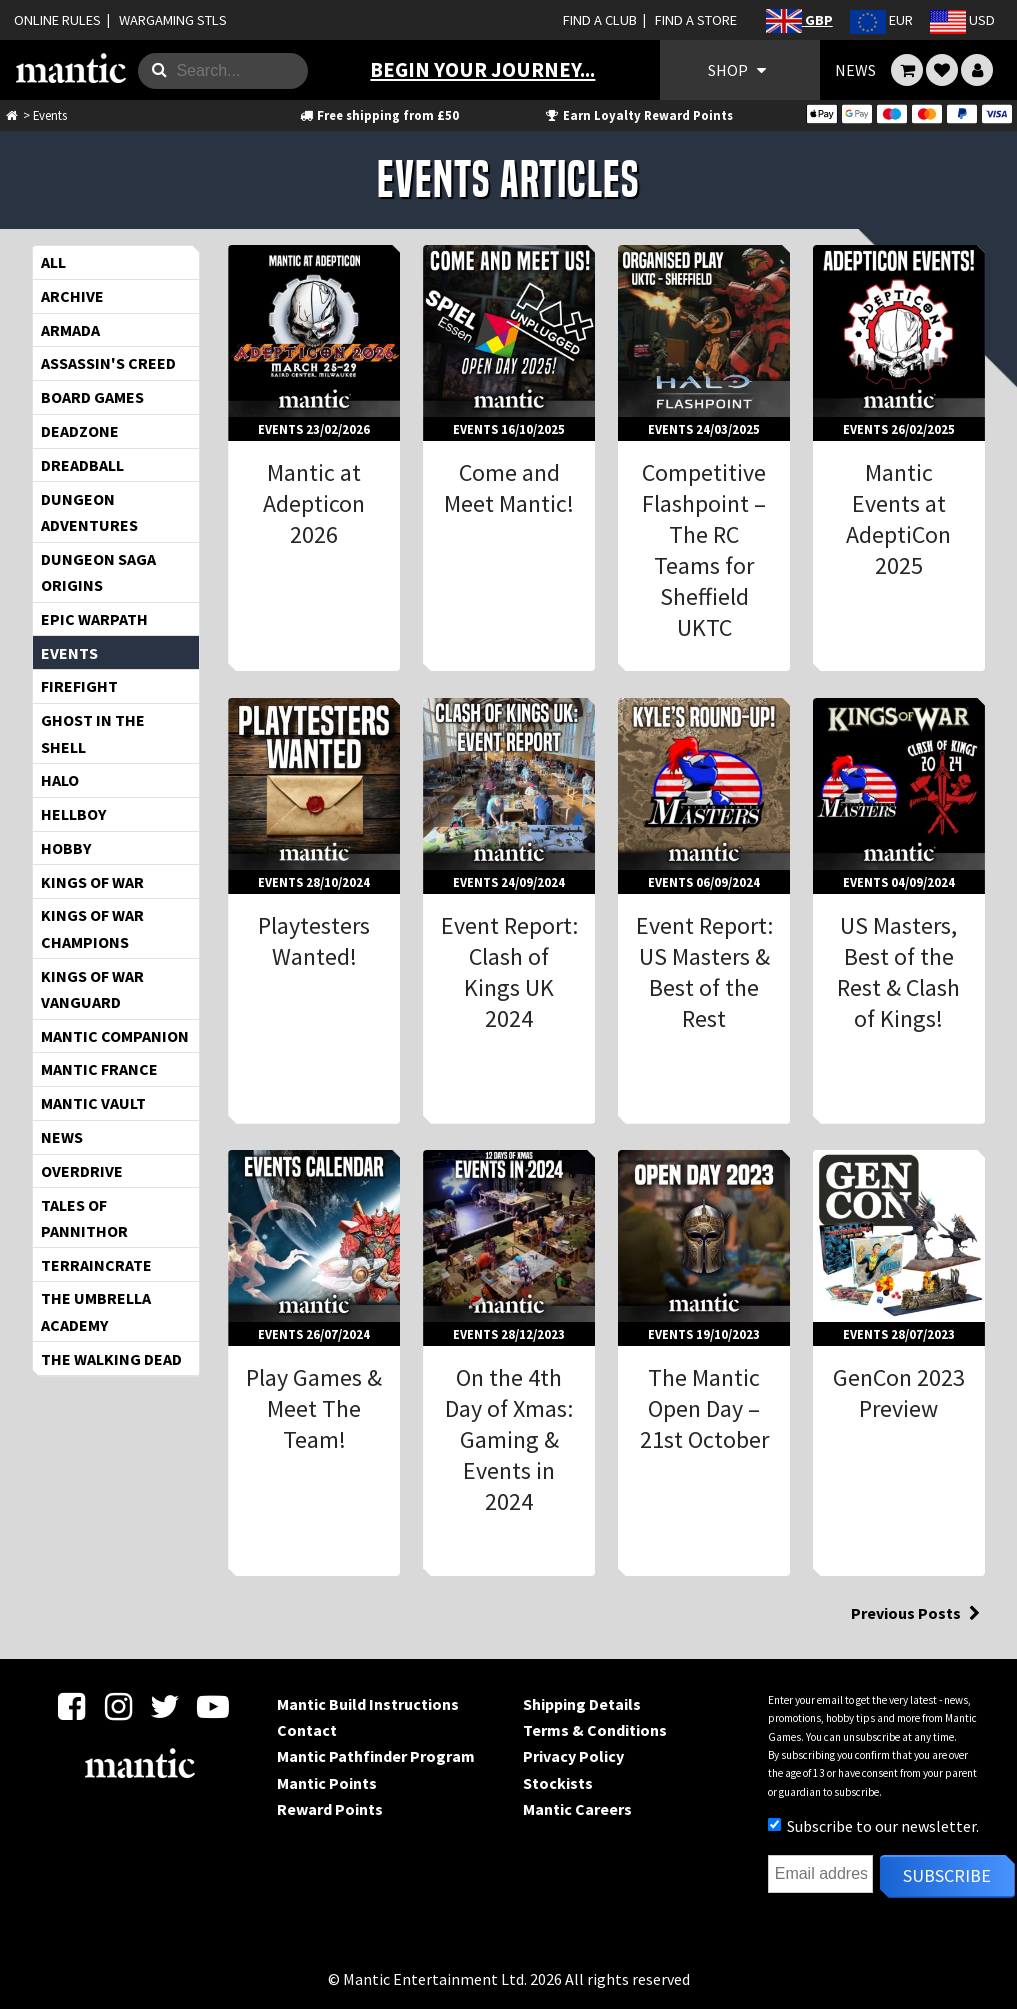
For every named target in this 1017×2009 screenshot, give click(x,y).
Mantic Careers (577, 1809)
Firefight (79, 686)
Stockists (558, 1783)
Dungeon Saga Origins (98, 572)
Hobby (66, 848)
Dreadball (82, 465)
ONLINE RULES (57, 20)
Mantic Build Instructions (368, 1704)
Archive (72, 296)
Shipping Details (582, 1704)
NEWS (855, 70)
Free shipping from (378, 115)
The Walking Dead (111, 1359)
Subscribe (947, 1875)
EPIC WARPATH (94, 619)
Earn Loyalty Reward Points (638, 115)
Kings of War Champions (92, 928)
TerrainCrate (96, 1265)
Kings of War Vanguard (92, 989)
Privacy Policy (573, 1756)
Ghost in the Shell (93, 733)
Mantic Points (327, 1783)
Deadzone (80, 431)
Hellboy (73, 814)
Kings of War (92, 882)
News (62, 1137)
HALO (60, 780)
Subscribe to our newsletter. (873, 1826)
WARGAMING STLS (173, 20)
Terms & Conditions (595, 1730)
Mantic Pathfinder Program (376, 1756)
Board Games (92, 397)
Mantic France (99, 1069)
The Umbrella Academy (96, 1311)
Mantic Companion (115, 1036)
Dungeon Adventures (89, 512)
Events (69, 653)
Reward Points (330, 1809)
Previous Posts (918, 1613)
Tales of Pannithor (84, 1218)
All (53, 262)
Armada (70, 330)
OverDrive (82, 1171)
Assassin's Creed (108, 363)
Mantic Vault (93, 1103)
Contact (307, 1730)
